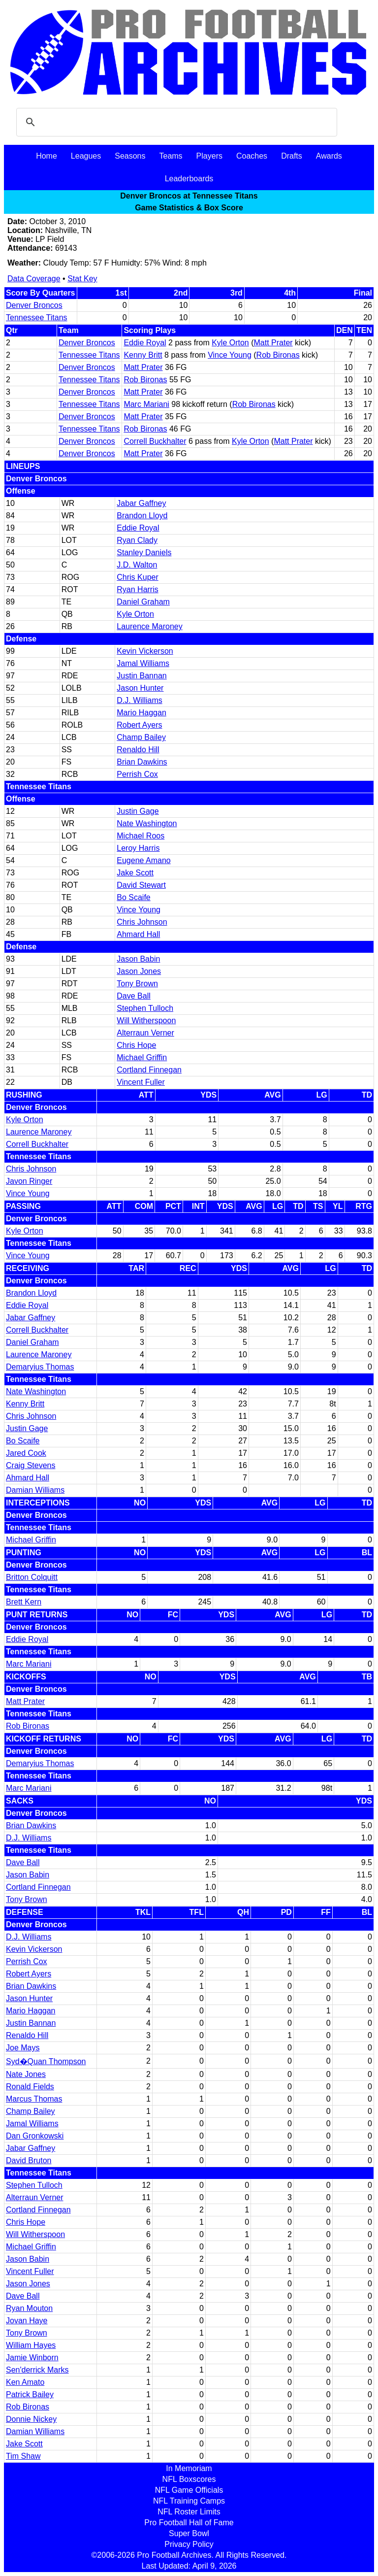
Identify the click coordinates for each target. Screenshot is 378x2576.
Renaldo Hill (138, 749)
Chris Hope (136, 1045)
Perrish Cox (137, 774)
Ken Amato (25, 2382)
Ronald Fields (30, 2086)
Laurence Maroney (149, 626)
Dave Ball (133, 996)
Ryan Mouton (29, 2308)
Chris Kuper (137, 577)
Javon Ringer (29, 1181)
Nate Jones (26, 2074)
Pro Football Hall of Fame (188, 2522)
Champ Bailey (141, 737)
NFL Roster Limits (189, 2512)
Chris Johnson (142, 922)
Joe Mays (22, 2047)
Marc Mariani (146, 404)
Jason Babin (138, 959)
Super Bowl (189, 2533)
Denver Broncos (34, 305)
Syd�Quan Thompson (46, 2061)
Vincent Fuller (141, 1082)
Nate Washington (147, 823)
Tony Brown (137, 983)
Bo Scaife (133, 897)
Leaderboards (189, 178)
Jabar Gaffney (141, 503)
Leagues (86, 156)
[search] (175, 122)
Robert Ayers (139, 725)
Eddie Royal (145, 342)
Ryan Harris (137, 589)
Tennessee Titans (36, 317)
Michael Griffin (142, 1057)
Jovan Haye (27, 2320)
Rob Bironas (278, 355)
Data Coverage (34, 278)
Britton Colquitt (32, 1577)
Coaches (251, 156)
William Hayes (31, 2345)
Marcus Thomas (34, 2099)
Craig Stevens (31, 1465)
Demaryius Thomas (40, 1367)
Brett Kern (23, 1602)
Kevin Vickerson (145, 651)
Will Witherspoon (146, 1020)
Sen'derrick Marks (37, 2370)
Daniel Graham (143, 602)
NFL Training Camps (189, 2501)
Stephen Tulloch (145, 1008)
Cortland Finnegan (149, 1070)
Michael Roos (140, 836)
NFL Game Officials (189, 2490)
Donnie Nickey (31, 2419)
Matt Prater (273, 342)
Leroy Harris (138, 848)
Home (46, 156)
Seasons (130, 156)
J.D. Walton (137, 565)
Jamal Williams (143, 663)
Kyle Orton (230, 342)
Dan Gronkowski (34, 2136)
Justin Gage (137, 811)
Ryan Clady (137, 540)
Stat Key (82, 278)
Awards (329, 156)
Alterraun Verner (145, 1033)
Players (209, 156)
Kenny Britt (143, 355)
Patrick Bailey (30, 2394)
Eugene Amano (143, 860)
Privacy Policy (189, 2544)
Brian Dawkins (142, 762)
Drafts (291, 156)
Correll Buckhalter (155, 441)
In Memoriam (189, 2468)
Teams (170, 156)
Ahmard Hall (138, 934)
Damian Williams (35, 1490)
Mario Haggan (141, 712)
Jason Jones (139, 971)
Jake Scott (135, 873)
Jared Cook (26, 1453)
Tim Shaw (23, 2456)
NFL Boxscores (189, 2479)
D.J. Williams (139, 700)
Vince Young (230, 355)
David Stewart (141, 885)
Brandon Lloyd (142, 515)
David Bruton (29, 2160)
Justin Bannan (141, 675)
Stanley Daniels (144, 552)
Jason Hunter (140, 688)
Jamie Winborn (32, 2357)
